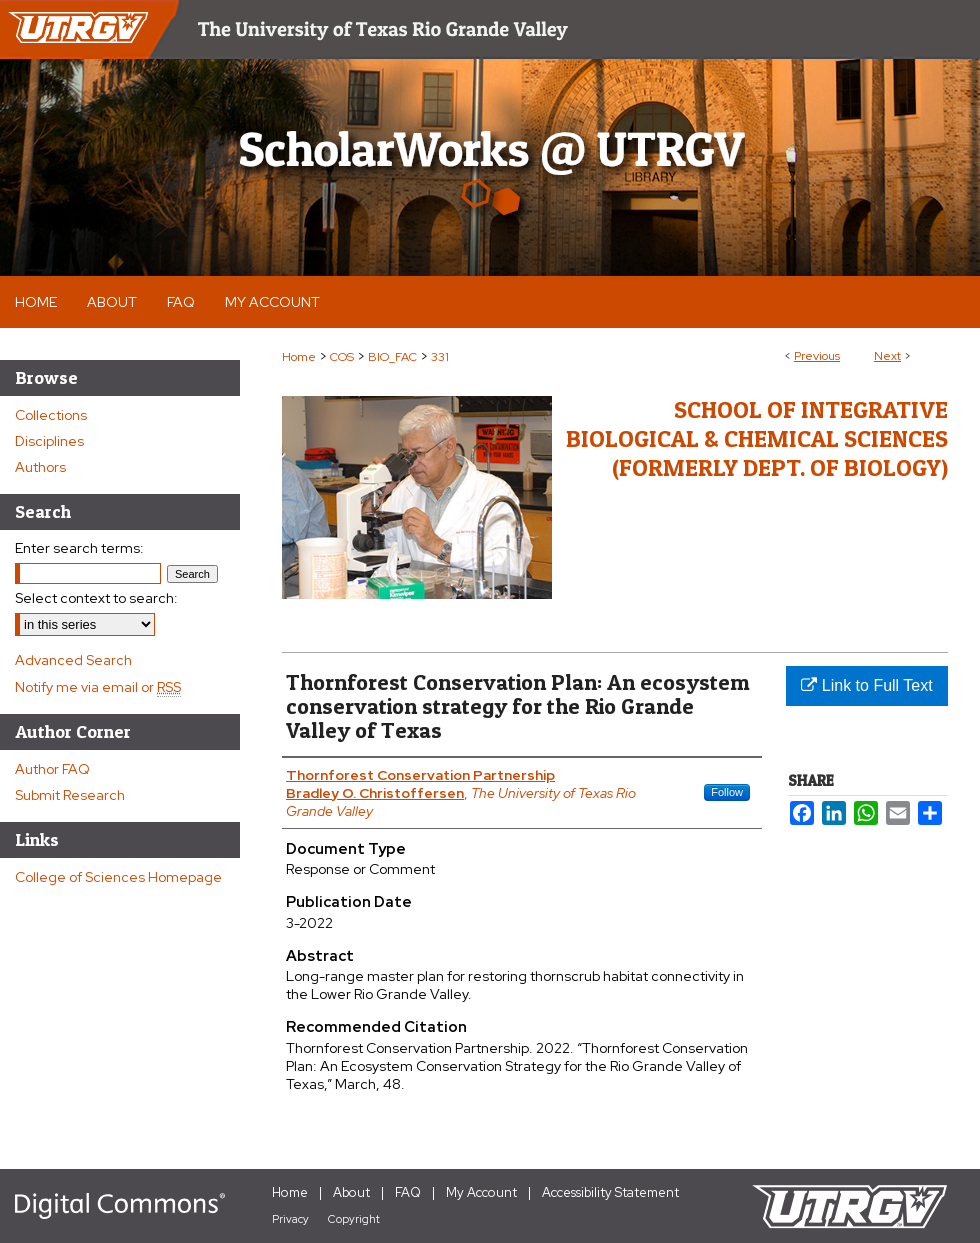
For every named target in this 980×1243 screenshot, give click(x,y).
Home (299, 357)
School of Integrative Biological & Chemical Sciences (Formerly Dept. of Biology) (757, 438)
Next (887, 356)
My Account (481, 1192)
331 (440, 357)
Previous (817, 356)
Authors (40, 467)
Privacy (290, 1219)
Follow (727, 792)
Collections (51, 415)
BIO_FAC (392, 357)
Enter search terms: (79, 548)
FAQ (408, 1192)
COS (342, 357)
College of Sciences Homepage (118, 877)
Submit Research (70, 795)
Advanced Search (73, 660)
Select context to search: (96, 598)
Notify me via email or (98, 687)
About (351, 1192)
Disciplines (49, 441)
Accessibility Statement (610, 1192)
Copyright (354, 1219)
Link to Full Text (866, 685)
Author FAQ (52, 769)
